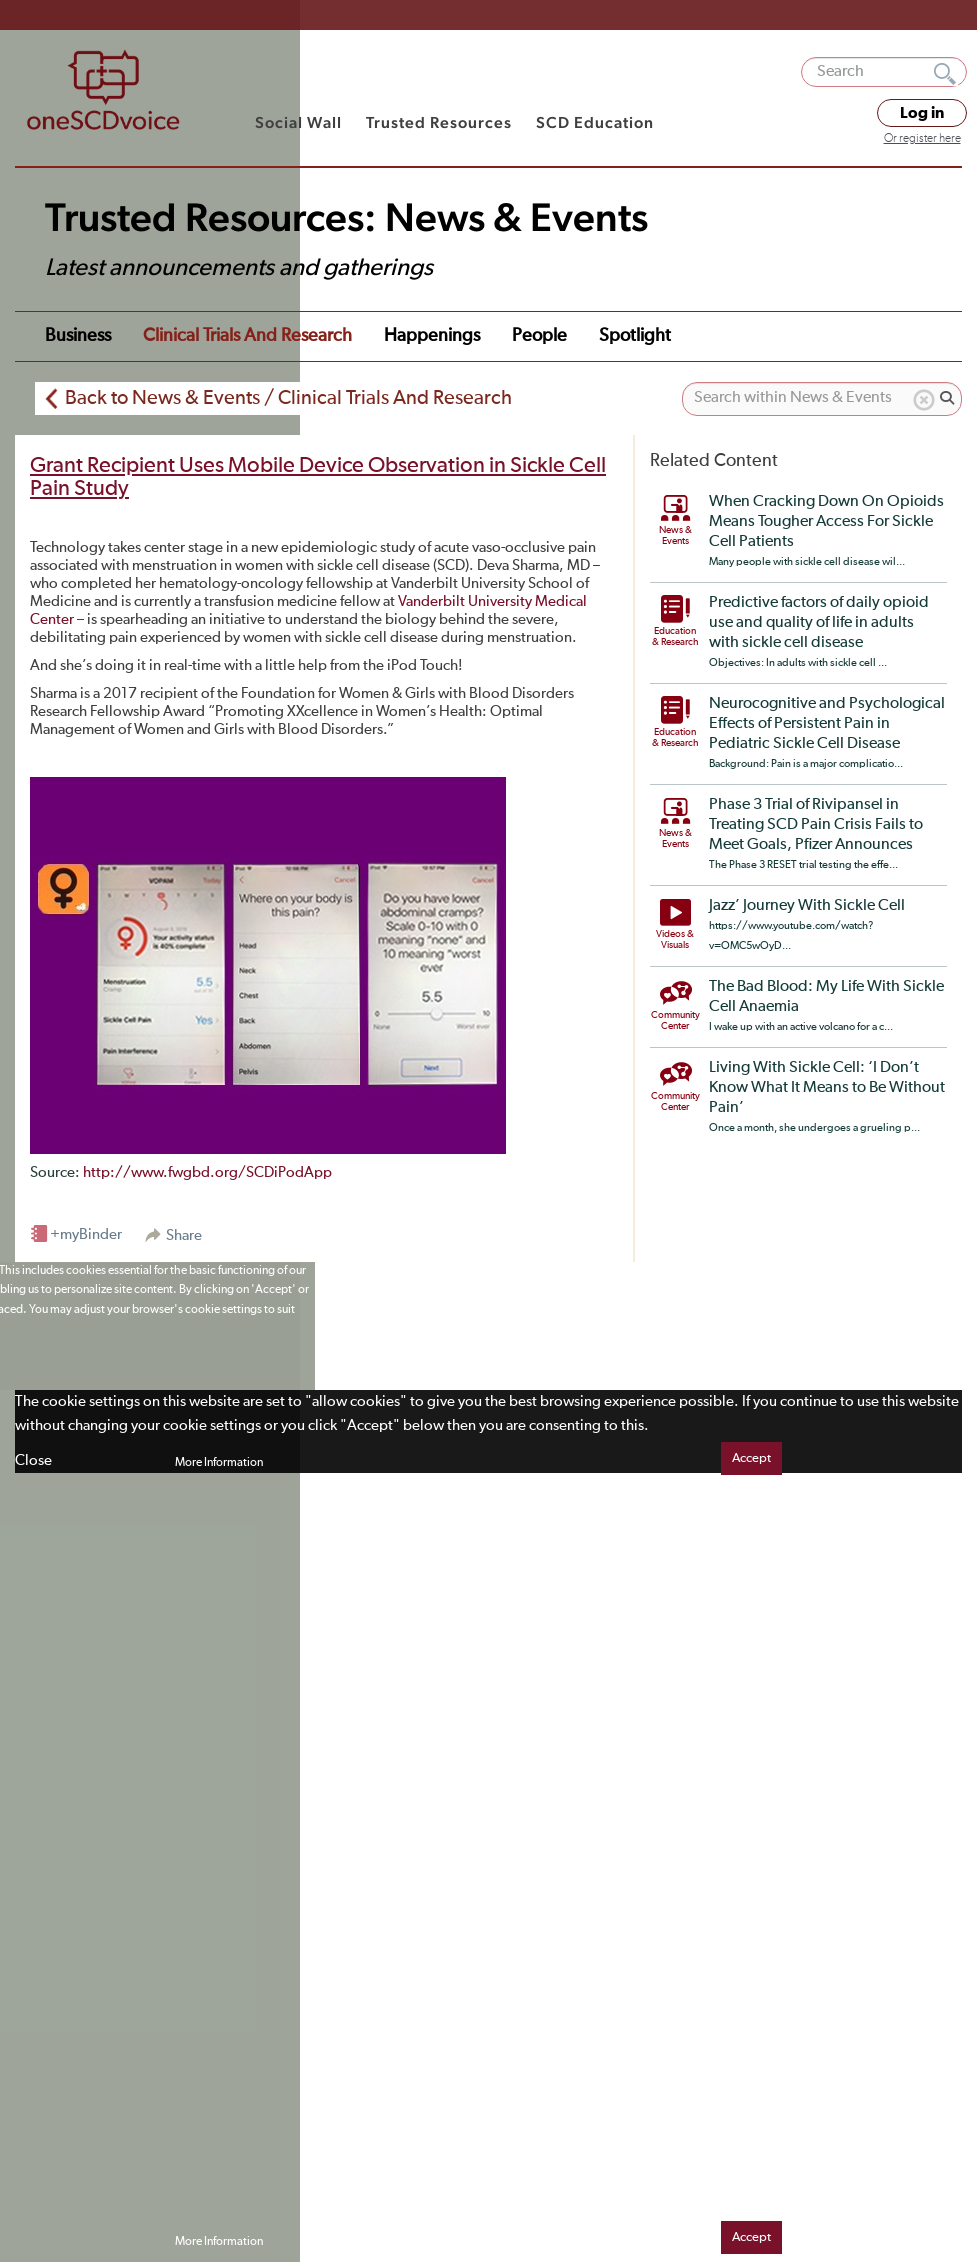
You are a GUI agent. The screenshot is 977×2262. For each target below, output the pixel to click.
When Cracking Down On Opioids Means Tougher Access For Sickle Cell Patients (826, 522)
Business (78, 336)
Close (33, 1460)
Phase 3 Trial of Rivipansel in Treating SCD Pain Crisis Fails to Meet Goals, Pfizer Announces (816, 825)
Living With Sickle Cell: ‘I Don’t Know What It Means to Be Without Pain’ (827, 1088)
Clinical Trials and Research (247, 336)
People (539, 336)
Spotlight (635, 336)
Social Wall (298, 122)
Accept (751, 1458)
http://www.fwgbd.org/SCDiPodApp (207, 1172)
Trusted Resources (439, 122)
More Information (219, 1463)
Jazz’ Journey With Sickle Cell (807, 906)
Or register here (922, 139)
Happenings (432, 336)
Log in (922, 113)
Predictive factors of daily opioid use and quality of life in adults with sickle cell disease (819, 623)
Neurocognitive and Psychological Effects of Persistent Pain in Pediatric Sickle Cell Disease (827, 724)
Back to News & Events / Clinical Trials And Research (288, 398)
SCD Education (595, 122)
